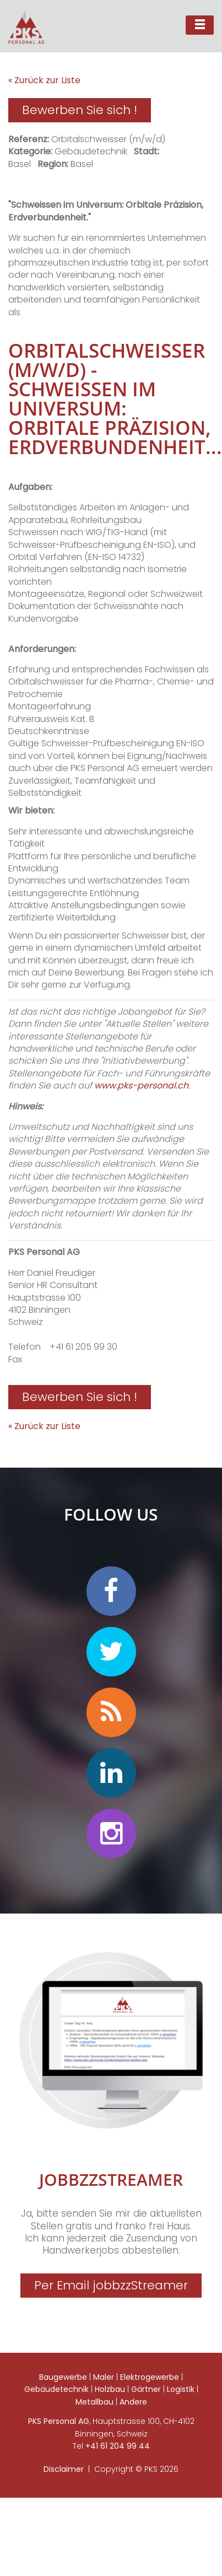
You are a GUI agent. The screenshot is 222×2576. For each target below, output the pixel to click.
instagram (111, 1833)
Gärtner (146, 2389)
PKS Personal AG (58, 2421)
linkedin (111, 1773)
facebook (111, 1591)
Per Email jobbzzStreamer (111, 2285)
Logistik (180, 2389)
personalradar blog (111, 1712)
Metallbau (94, 2401)
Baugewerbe (63, 2377)
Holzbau (110, 2389)
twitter (111, 1652)
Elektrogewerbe (149, 2377)
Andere (133, 2401)
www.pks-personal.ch (141, 1085)
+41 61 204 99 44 (117, 2445)
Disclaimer (64, 2469)
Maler (103, 2377)
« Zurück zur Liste (44, 80)
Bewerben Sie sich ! (79, 109)
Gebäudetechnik (56, 2389)
